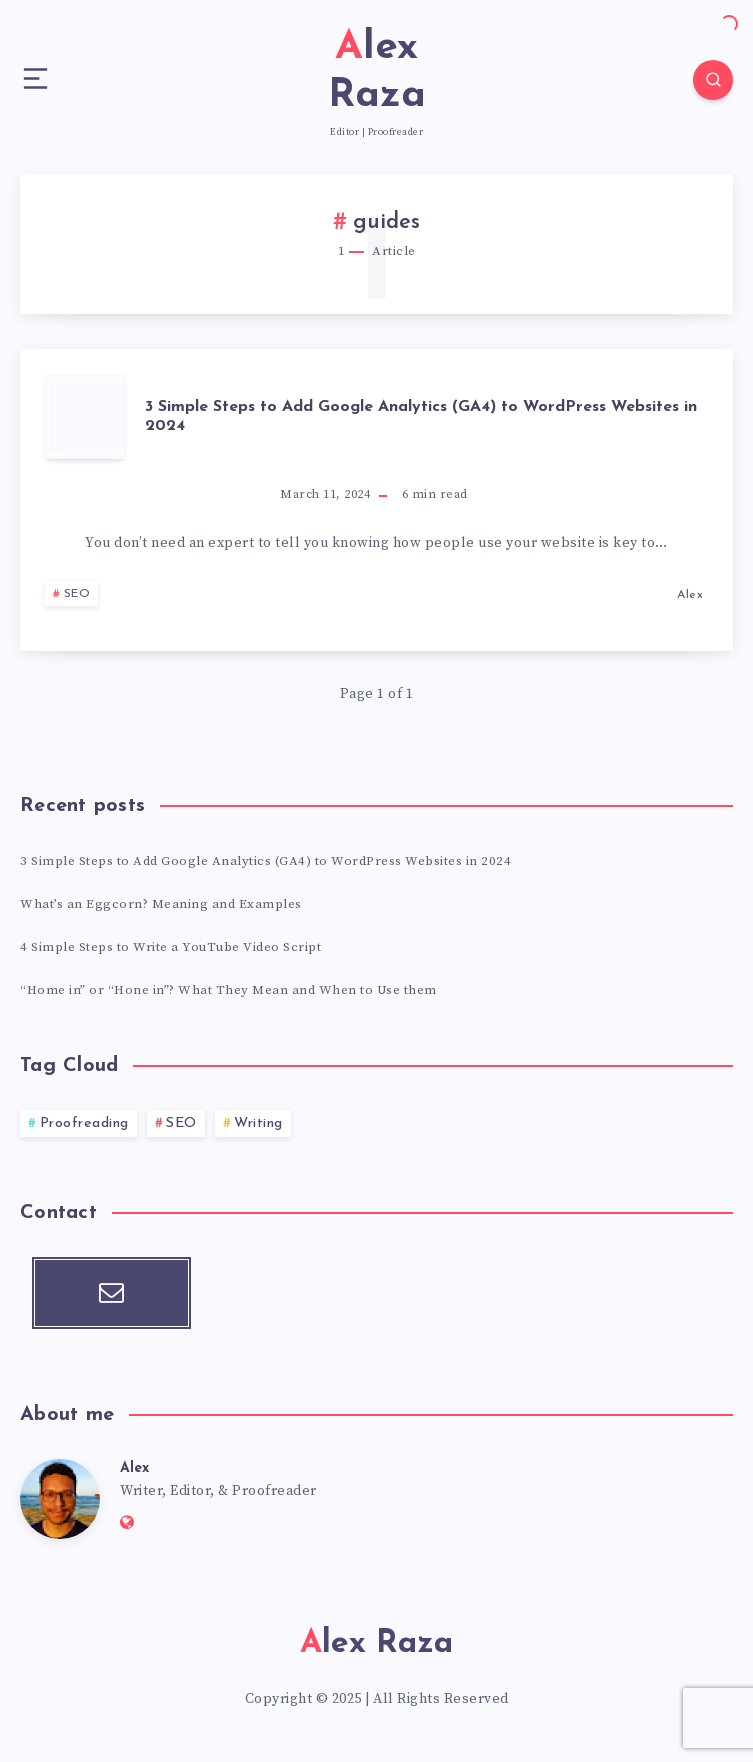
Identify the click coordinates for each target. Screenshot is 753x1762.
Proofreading (84, 1123)
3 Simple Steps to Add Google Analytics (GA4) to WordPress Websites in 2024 (421, 416)
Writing (258, 1123)
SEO (77, 594)
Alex (134, 1468)
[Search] (713, 80)
